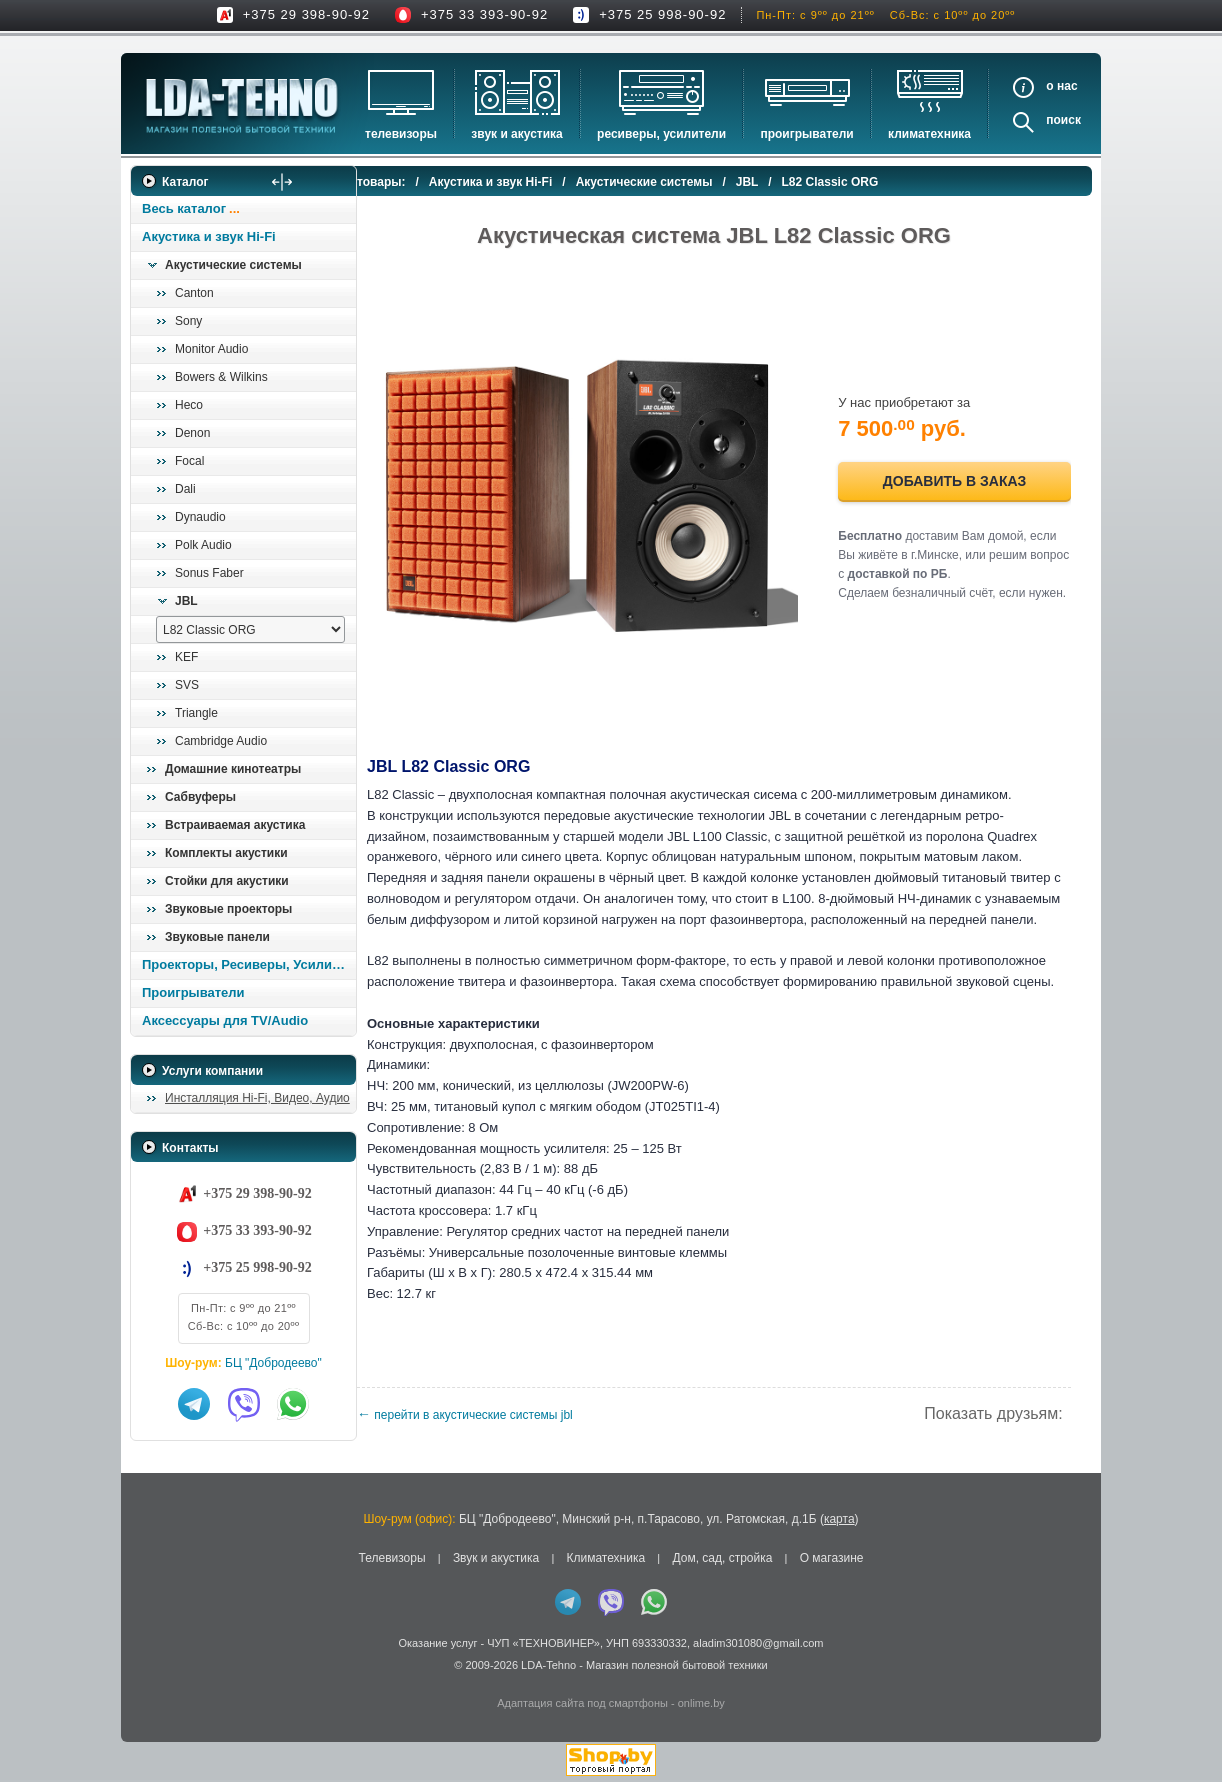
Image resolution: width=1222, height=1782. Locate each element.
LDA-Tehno (548, 1668)
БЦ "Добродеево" (273, 1363)
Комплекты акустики (226, 853)
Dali (185, 489)
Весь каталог (184, 208)
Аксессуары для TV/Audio (225, 1020)
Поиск (1063, 120)
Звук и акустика (516, 134)
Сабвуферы (200, 797)
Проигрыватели (806, 134)
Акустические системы (233, 265)
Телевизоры (401, 134)
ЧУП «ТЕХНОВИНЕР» (543, 1645)
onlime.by (701, 1705)
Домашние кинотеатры (233, 769)
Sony (188, 321)
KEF (186, 657)
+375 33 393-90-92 (484, 14)
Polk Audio (203, 545)
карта (839, 1522)
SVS (187, 685)
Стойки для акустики (227, 881)
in (148, 1682)
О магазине (832, 1561)
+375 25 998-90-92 (662, 14)
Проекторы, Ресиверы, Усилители (248, 964)
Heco (189, 405)
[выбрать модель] (250, 629)
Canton (194, 293)
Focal (189, 461)
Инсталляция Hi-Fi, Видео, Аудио (257, 1098)
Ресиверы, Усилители (661, 134)
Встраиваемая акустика (235, 825)
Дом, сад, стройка (722, 1561)
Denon (192, 433)
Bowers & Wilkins (221, 377)
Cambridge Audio (221, 741)
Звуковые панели (217, 937)
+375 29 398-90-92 (306, 14)
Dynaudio (200, 517)
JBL (186, 601)
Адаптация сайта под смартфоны (582, 1705)
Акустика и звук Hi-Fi (209, 236)
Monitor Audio (211, 349)
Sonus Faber (209, 573)
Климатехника (929, 134)
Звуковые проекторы (228, 909)
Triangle (196, 713)
